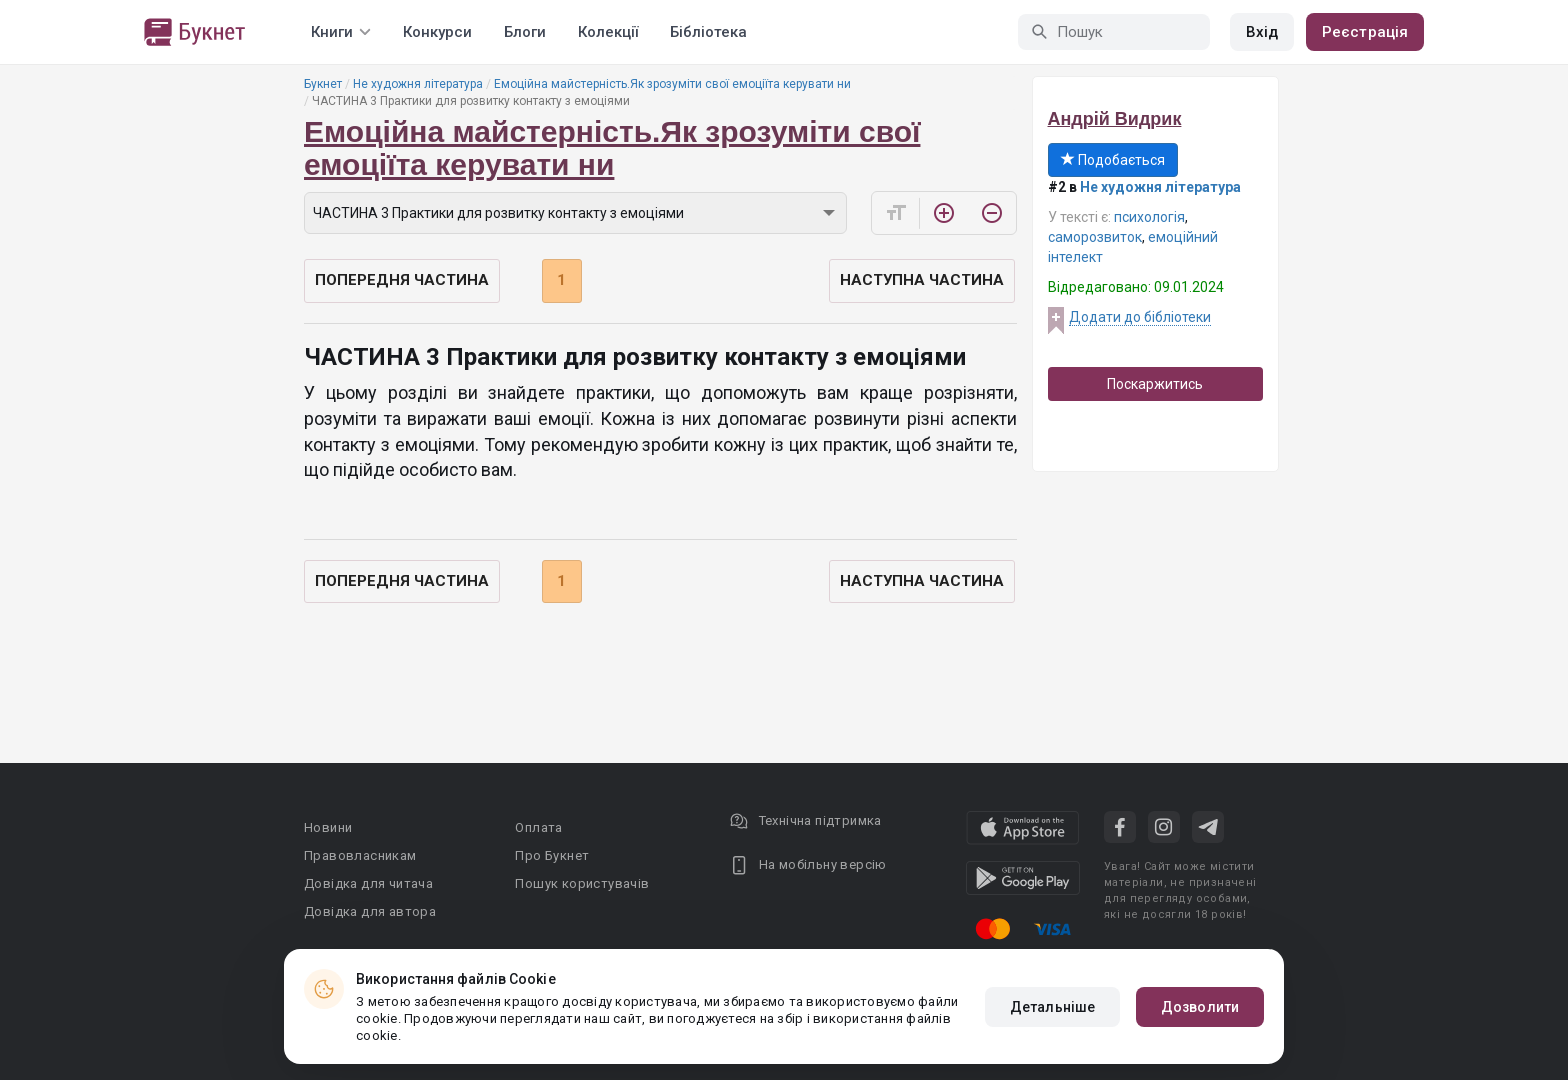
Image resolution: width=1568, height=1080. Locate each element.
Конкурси (437, 32)
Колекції (608, 32)
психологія (1149, 217)
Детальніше (1052, 1007)
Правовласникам (360, 855)
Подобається (1113, 160)
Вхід (1262, 32)
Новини (328, 827)
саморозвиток (1095, 237)
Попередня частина (402, 280)
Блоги (525, 32)
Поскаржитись (1155, 384)
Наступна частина (922, 280)
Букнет (323, 84)
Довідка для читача (368, 883)
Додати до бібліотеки (1140, 317)
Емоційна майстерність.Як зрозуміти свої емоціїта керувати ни (672, 84)
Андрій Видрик (1115, 119)
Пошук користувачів (582, 883)
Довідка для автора (370, 911)
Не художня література (418, 84)
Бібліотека (708, 32)
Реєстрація (1365, 32)
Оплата (538, 827)
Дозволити (1200, 1007)
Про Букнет (552, 855)
